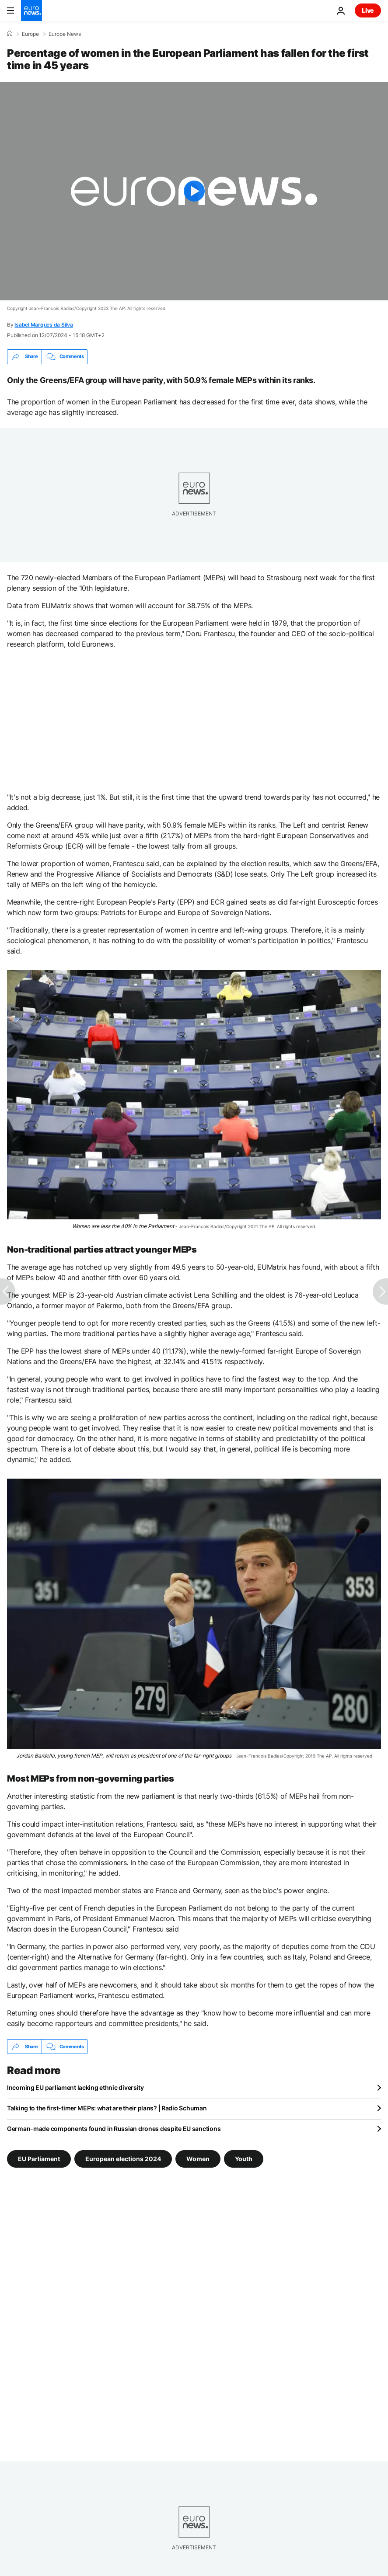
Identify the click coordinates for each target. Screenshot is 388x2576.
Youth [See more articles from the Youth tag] (243, 2158)
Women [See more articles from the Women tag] (198, 2158)
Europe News (65, 34)
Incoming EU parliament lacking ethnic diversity (75, 2087)
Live (368, 10)
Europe (30, 34)
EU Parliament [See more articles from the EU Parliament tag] (39, 2158)
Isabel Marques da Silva (43, 324)
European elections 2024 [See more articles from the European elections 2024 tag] (123, 2158)
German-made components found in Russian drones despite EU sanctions (113, 2128)
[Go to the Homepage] (31, 10)
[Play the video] (194, 191)
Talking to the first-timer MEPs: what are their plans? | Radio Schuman (106, 2108)
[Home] (9, 34)
